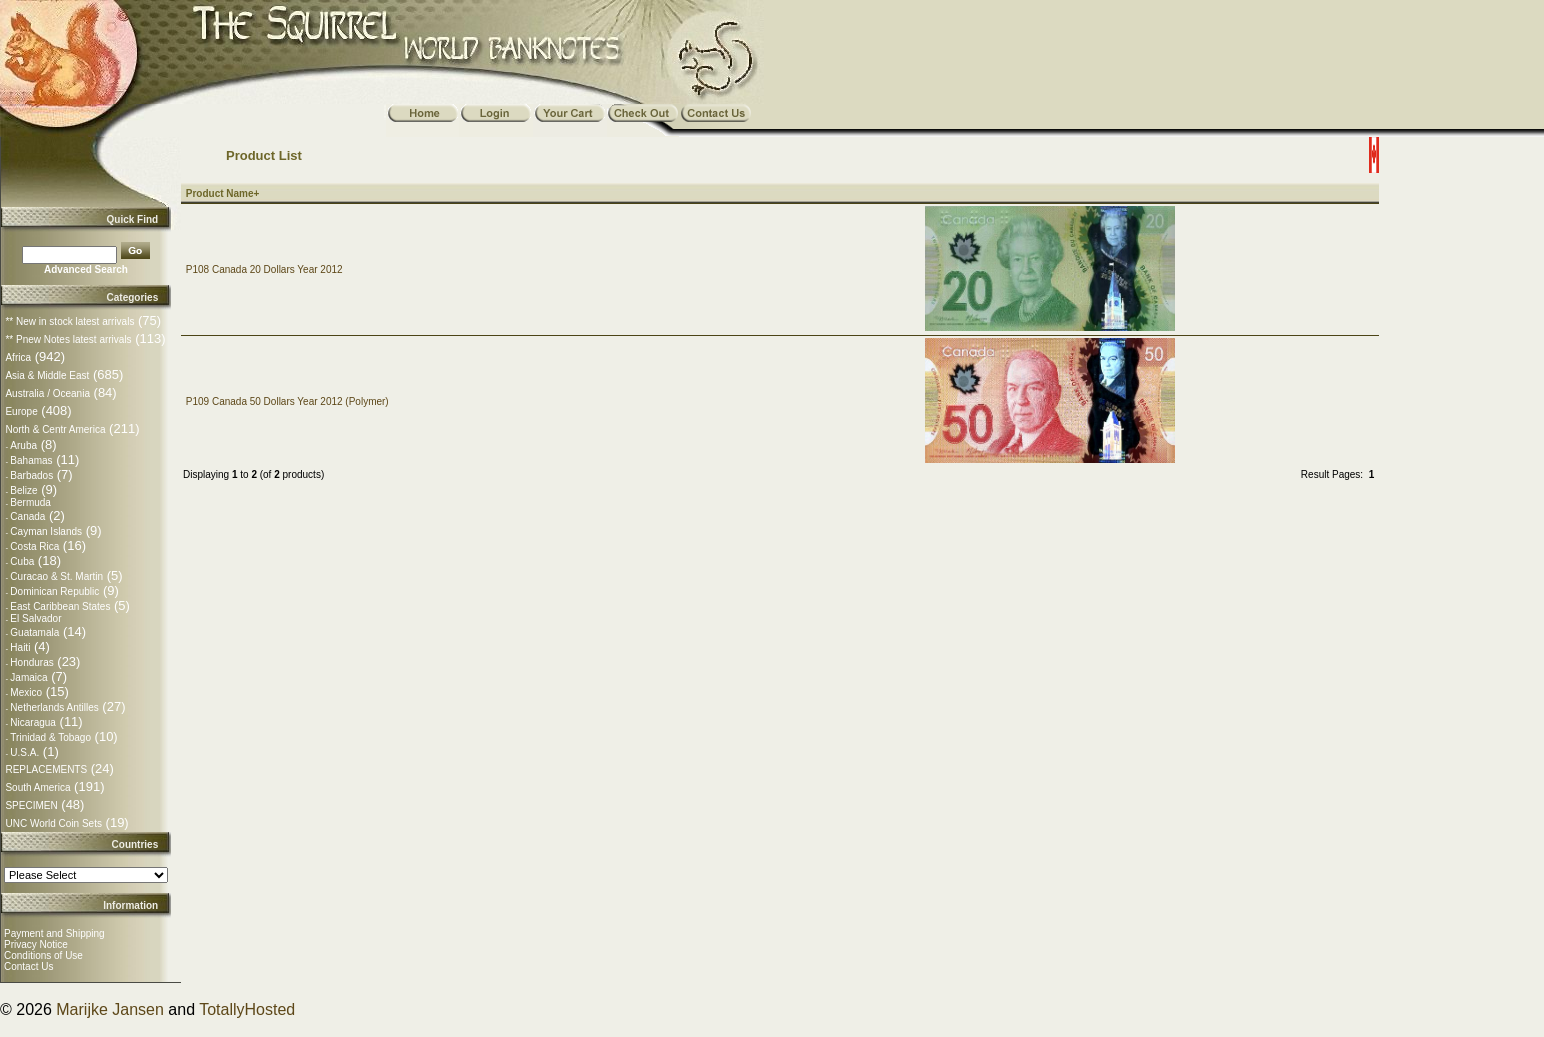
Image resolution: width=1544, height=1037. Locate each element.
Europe (21, 411)
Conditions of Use (43, 955)
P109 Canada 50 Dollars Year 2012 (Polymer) (287, 401)
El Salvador (35, 618)
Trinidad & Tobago (50, 737)
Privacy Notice (36, 944)
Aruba (23, 445)
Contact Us (28, 966)
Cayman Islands (46, 531)
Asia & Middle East (47, 375)
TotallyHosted (247, 1009)
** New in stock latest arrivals (69, 321)
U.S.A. (24, 752)
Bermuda (30, 502)
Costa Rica (34, 546)
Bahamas (31, 460)
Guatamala (34, 632)
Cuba (22, 561)
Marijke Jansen (110, 1009)
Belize (23, 490)
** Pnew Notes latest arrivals (68, 339)
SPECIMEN (31, 805)
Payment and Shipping (54, 933)
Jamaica (28, 677)
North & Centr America (55, 429)
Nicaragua (33, 722)
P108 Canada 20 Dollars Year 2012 (264, 269)
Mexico (26, 692)
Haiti (20, 647)
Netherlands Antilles (54, 707)
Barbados (31, 475)
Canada (27, 516)
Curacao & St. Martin (56, 576)
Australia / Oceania (47, 393)
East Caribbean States (60, 606)
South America (37, 787)
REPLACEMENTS (46, 769)
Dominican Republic (54, 591)
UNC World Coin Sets (53, 823)
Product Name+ (223, 193)
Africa (18, 357)
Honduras (31, 662)
